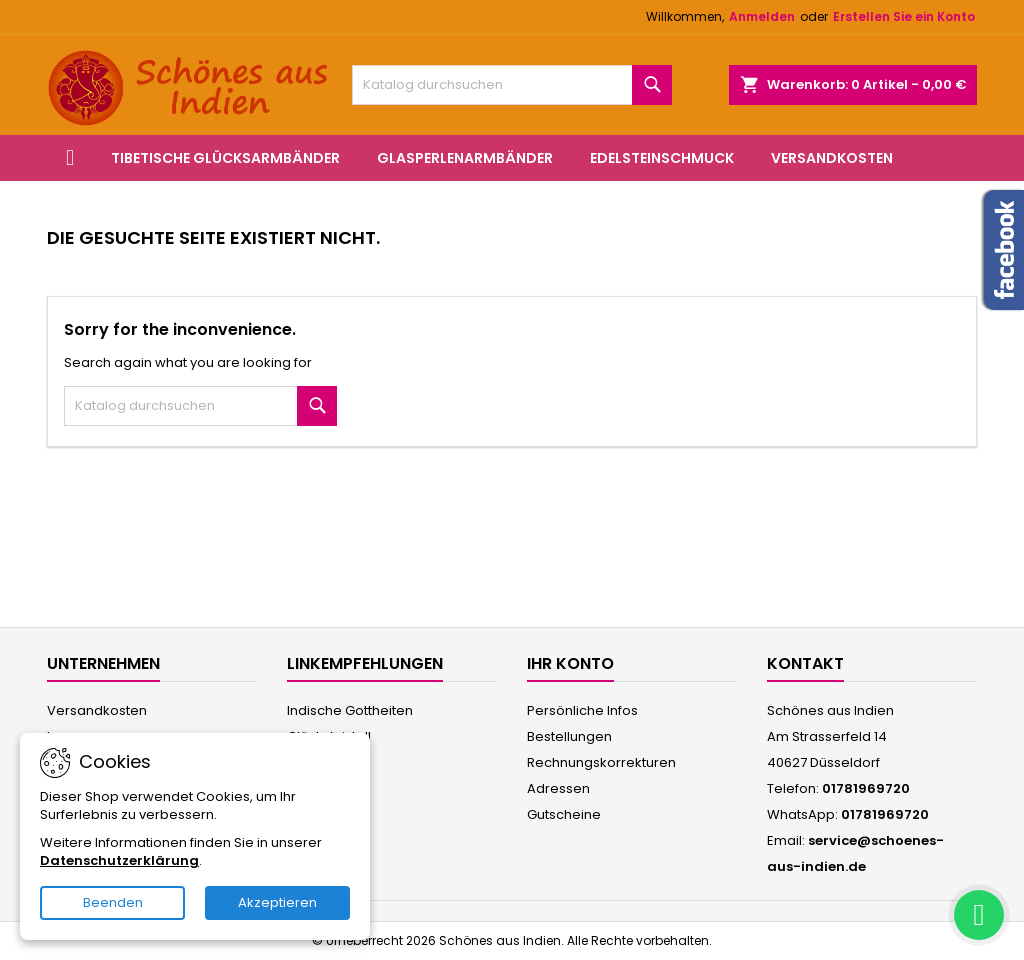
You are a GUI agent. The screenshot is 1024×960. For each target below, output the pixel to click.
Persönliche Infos (582, 710)
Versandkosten (832, 158)
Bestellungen (569, 736)
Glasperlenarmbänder (465, 158)
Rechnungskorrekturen (601, 762)
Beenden (113, 902)
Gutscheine (564, 814)
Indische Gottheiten (350, 710)
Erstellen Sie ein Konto (904, 16)
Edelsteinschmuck (662, 158)
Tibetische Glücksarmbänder (225, 158)
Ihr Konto (570, 663)
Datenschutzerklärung (119, 860)
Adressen (558, 788)
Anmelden (762, 16)
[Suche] (512, 85)
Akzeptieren (277, 902)
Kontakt (805, 663)
